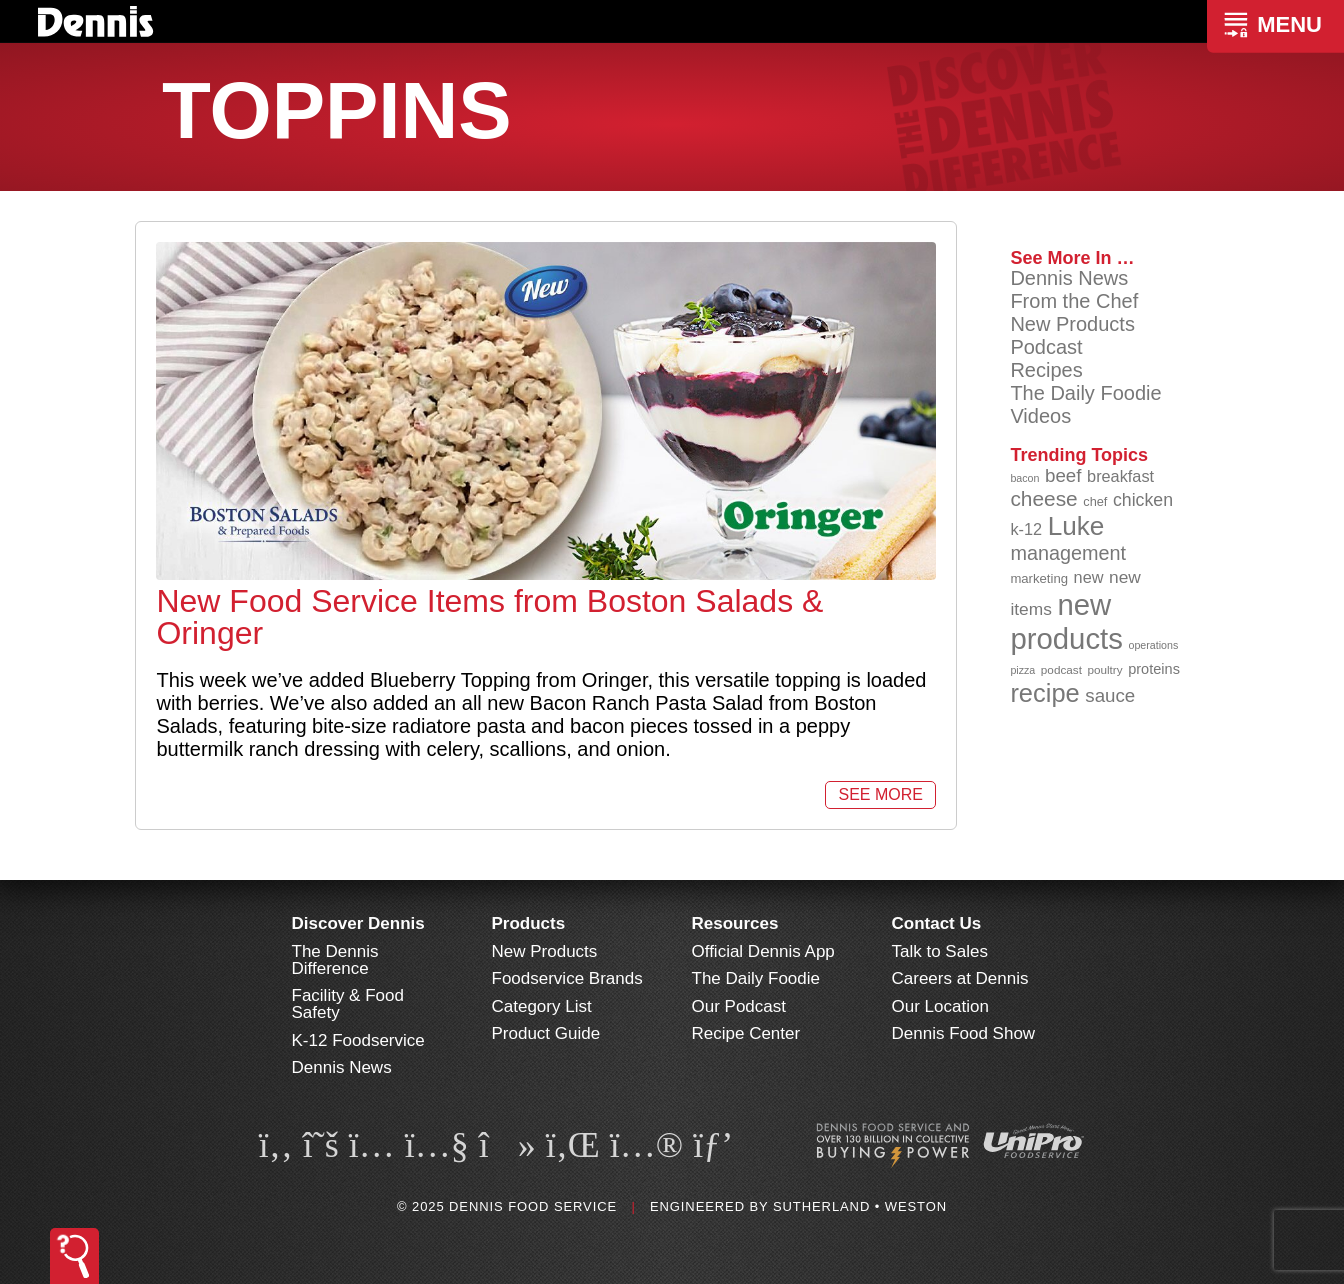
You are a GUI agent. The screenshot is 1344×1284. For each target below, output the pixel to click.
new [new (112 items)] (1089, 577)
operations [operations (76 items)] (1153, 645)
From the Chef (1074, 301)
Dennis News (1069, 278)
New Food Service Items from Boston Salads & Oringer (489, 617)
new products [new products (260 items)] (1066, 621)
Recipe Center (746, 1033)
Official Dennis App (763, 951)
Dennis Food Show (964, 1033)
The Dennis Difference (335, 960)
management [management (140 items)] (1068, 553)
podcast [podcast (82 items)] (1061, 669)
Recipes (1046, 370)
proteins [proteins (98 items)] (1154, 669)
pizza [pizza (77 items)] (1022, 670)
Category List (542, 1006)
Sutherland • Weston (860, 1206)
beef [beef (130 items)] (1063, 475)
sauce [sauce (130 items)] (1110, 695)
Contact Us (937, 923)
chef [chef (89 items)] (1095, 501)
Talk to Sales (940, 951)
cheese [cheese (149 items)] (1043, 498)
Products (529, 923)
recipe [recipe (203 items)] (1044, 693)
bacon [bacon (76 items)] (1024, 478)
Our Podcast (739, 1006)
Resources (735, 923)
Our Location (940, 1006)
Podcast (1046, 347)
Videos (1040, 416)
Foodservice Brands (567, 978)
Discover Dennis (358, 923)
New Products (1072, 324)
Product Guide (546, 1033)
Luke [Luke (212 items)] (1076, 526)
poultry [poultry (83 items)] (1104, 669)
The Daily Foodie (1085, 393)
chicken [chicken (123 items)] (1143, 500)
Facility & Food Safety (348, 1004)
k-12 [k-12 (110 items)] (1026, 529)
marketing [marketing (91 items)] (1039, 578)
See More (880, 794)
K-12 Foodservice (358, 1040)
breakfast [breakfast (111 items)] (1120, 476)
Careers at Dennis (960, 978)
